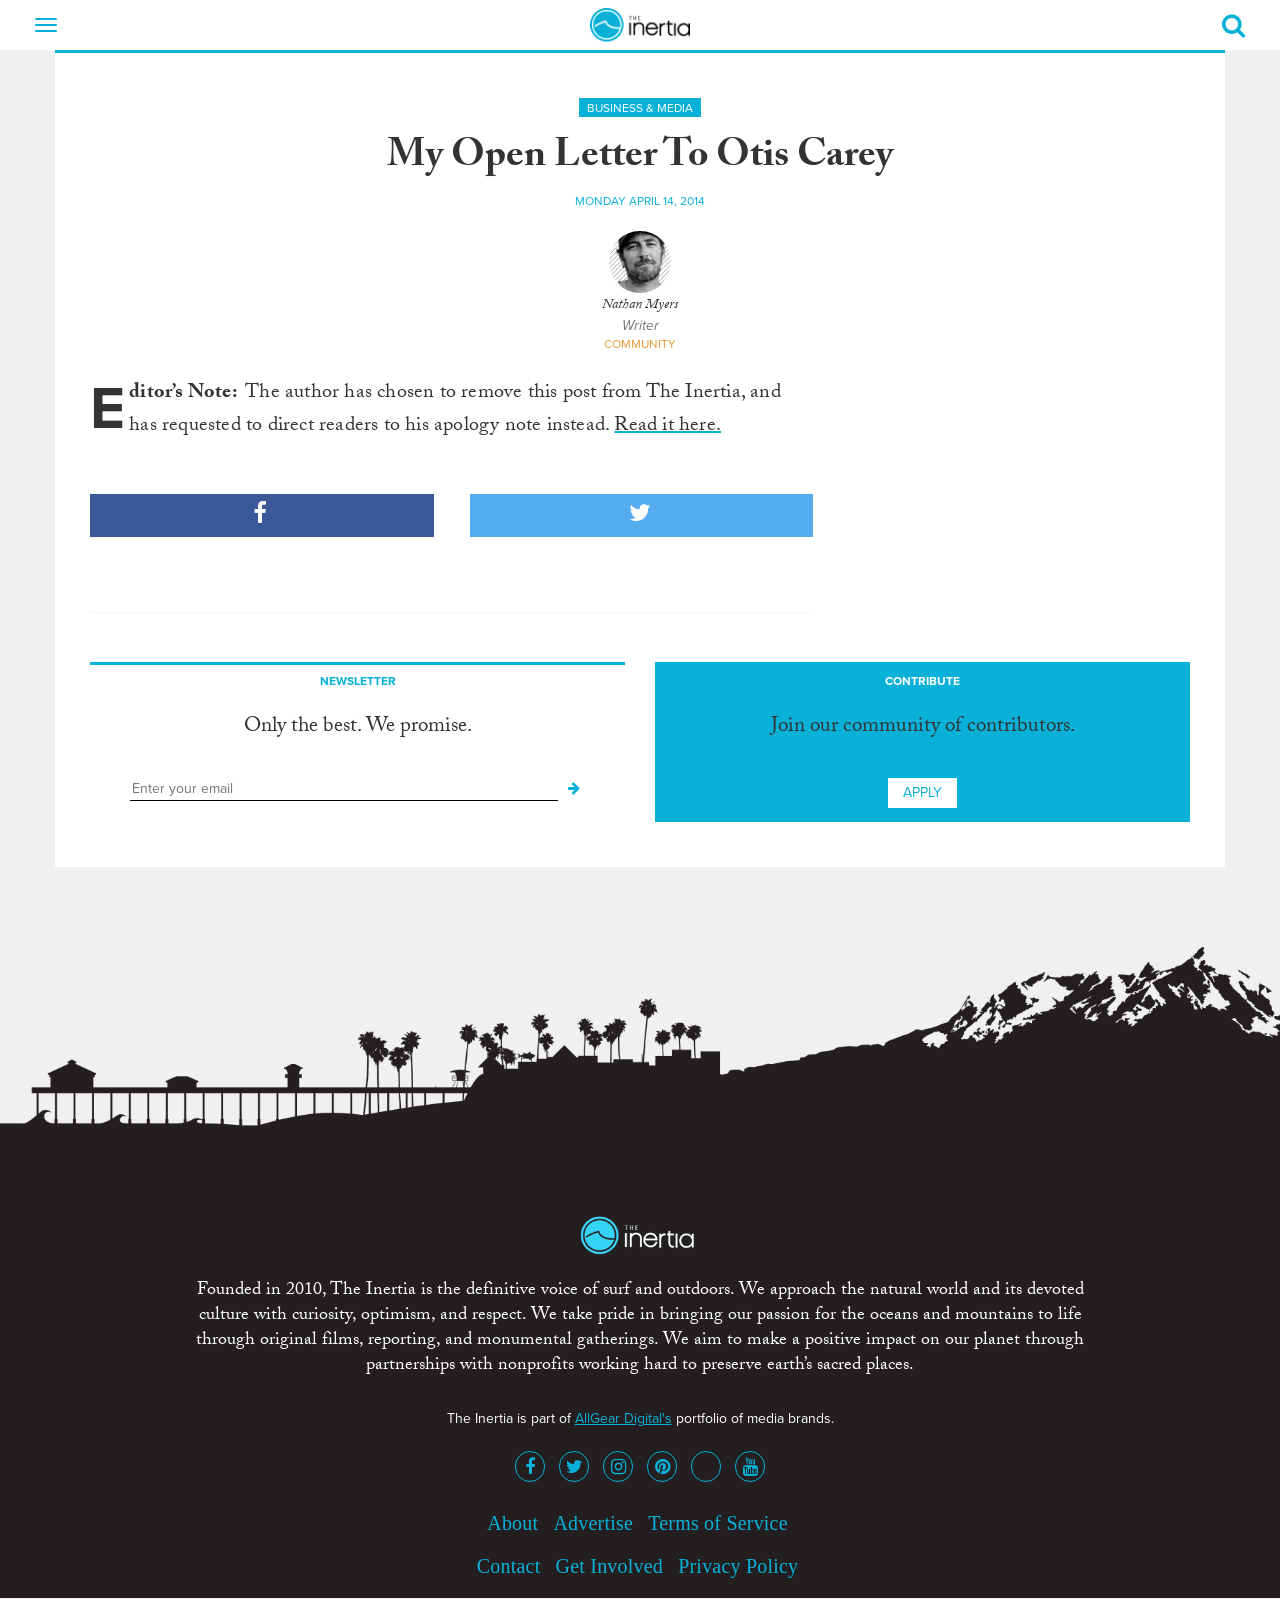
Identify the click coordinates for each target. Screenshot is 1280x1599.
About (512, 1523)
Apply (922, 792)
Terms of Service (718, 1523)
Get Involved (609, 1566)
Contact (509, 1566)
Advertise (593, 1523)
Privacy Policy (738, 1566)
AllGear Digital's (623, 1418)
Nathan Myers (640, 306)
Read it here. (667, 427)
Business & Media (640, 108)
